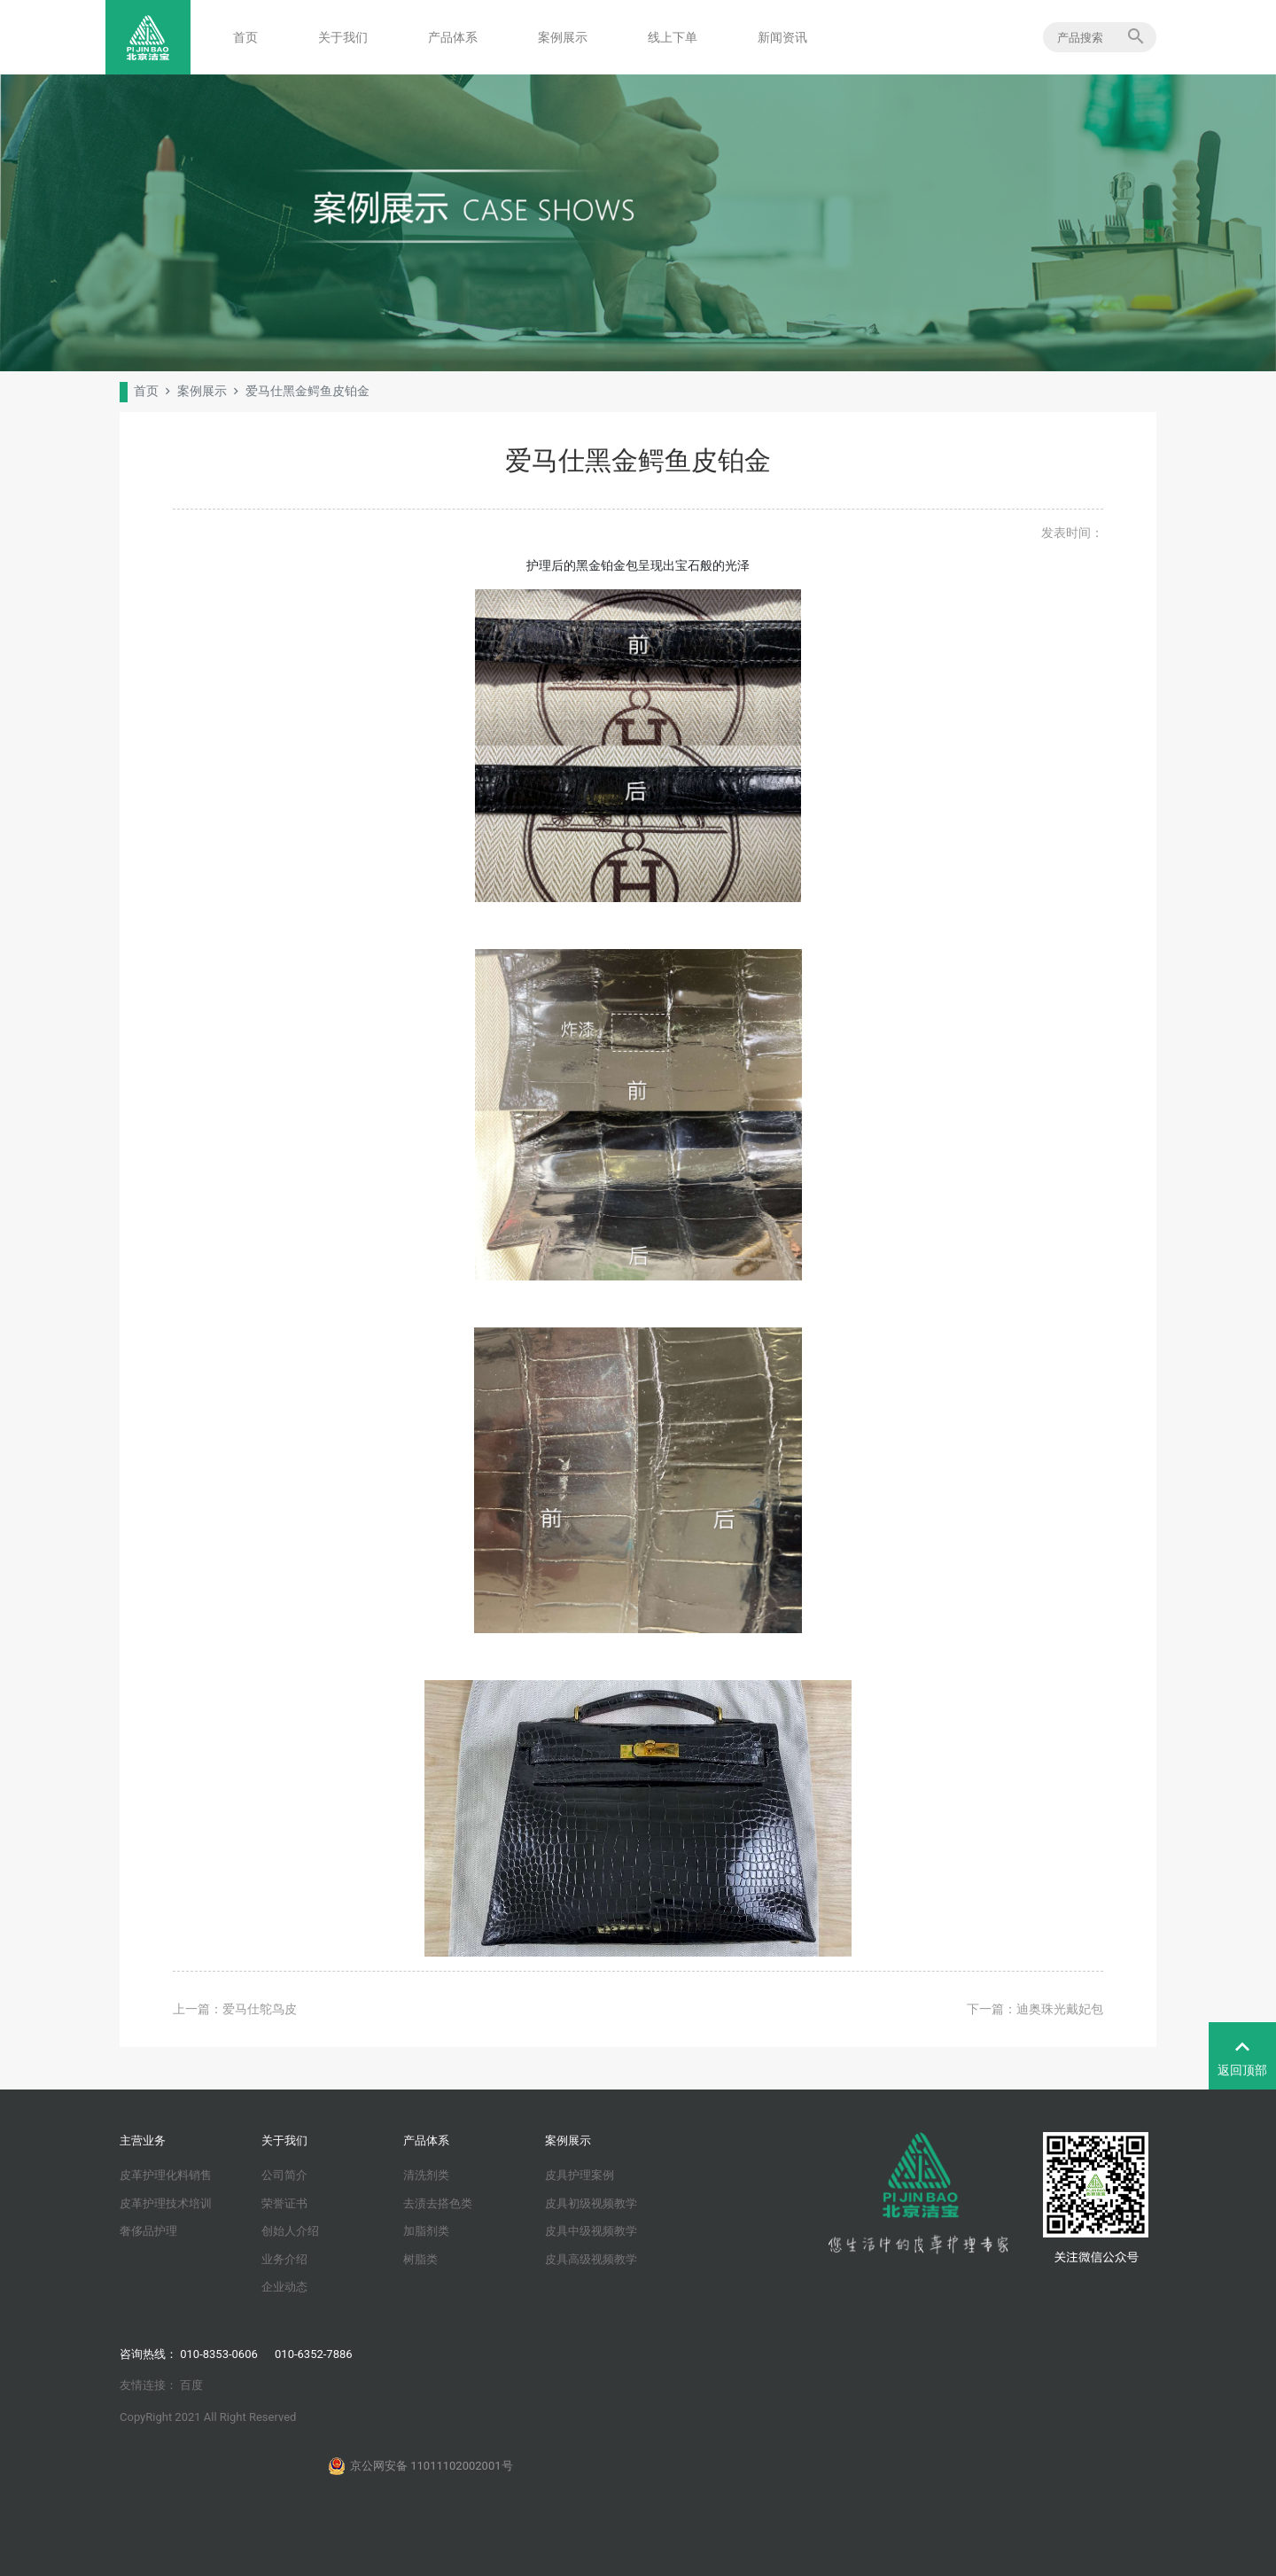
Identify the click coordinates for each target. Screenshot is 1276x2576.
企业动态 (284, 2286)
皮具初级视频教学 (591, 2203)
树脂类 (420, 2259)
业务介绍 (284, 2259)
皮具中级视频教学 (591, 2230)
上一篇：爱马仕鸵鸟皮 (235, 2009)
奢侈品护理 (148, 2230)
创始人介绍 (290, 2230)
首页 (245, 37)
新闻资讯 (782, 37)
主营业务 (143, 2140)
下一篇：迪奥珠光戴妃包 (1035, 2009)
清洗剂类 (426, 2175)
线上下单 (672, 37)
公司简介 (284, 2175)
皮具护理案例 (579, 2175)
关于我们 (343, 37)
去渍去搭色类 (437, 2203)
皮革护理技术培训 (166, 2203)
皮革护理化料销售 (166, 2175)
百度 (191, 2385)
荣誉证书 (284, 2203)
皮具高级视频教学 (591, 2259)
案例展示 (562, 37)
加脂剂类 (426, 2230)
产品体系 (453, 37)
